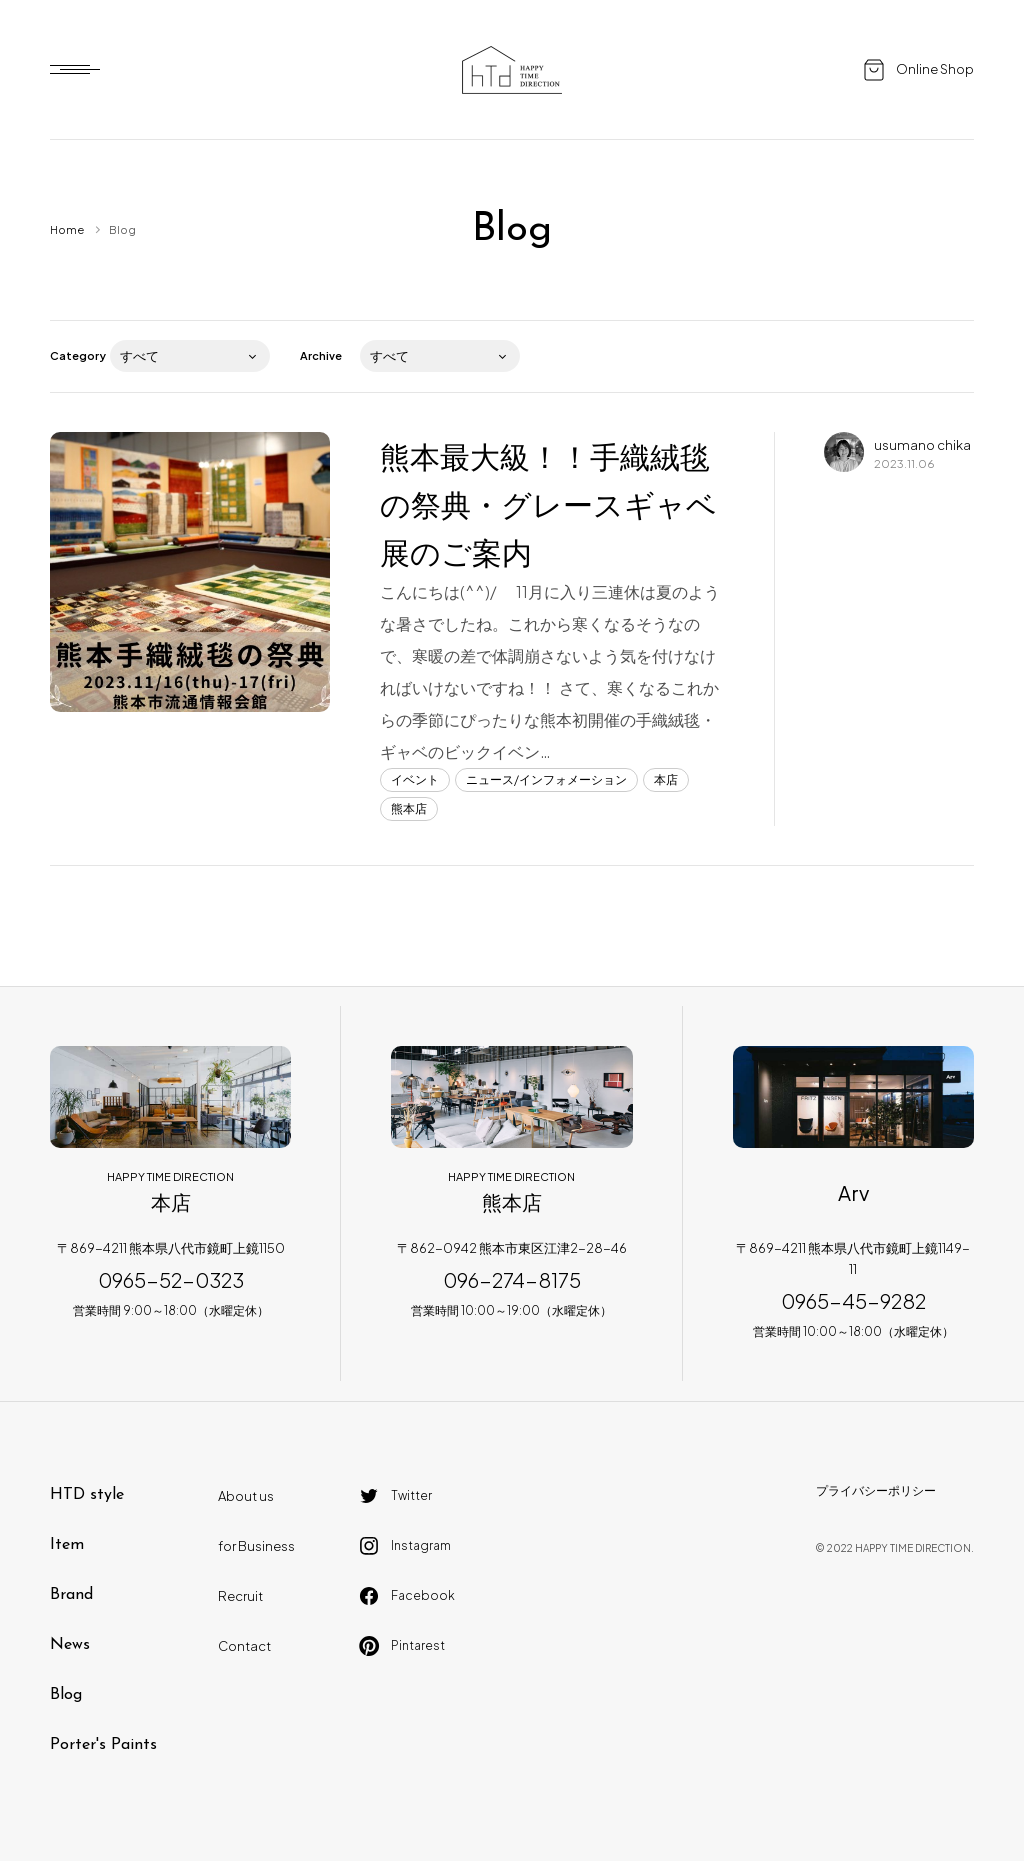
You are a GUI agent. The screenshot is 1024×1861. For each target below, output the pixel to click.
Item (67, 1545)
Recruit (240, 1596)
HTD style (87, 1495)
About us (246, 1496)
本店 (666, 779)
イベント (415, 779)
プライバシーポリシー (876, 1490)
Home (67, 229)
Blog (66, 1695)
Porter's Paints (103, 1745)
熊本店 (409, 808)
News (70, 1645)
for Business (256, 1546)
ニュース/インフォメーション (546, 779)
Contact (244, 1646)
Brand (71, 1595)
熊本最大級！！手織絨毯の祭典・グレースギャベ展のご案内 (548, 504)
